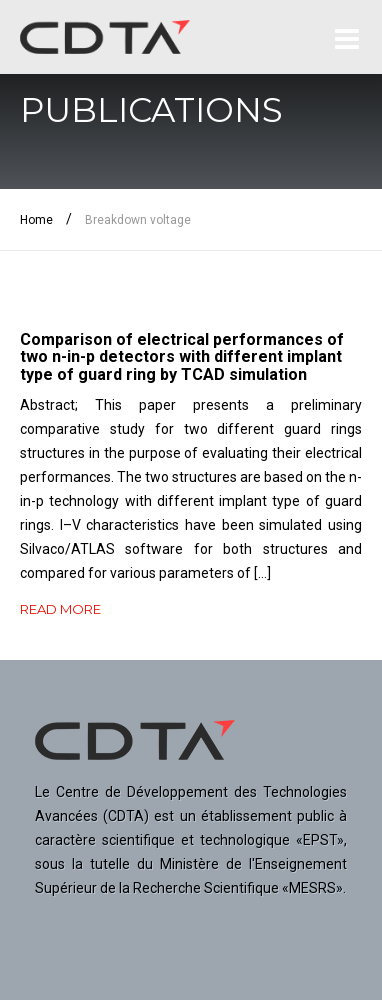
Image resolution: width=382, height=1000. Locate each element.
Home (36, 220)
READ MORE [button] (60, 609)
